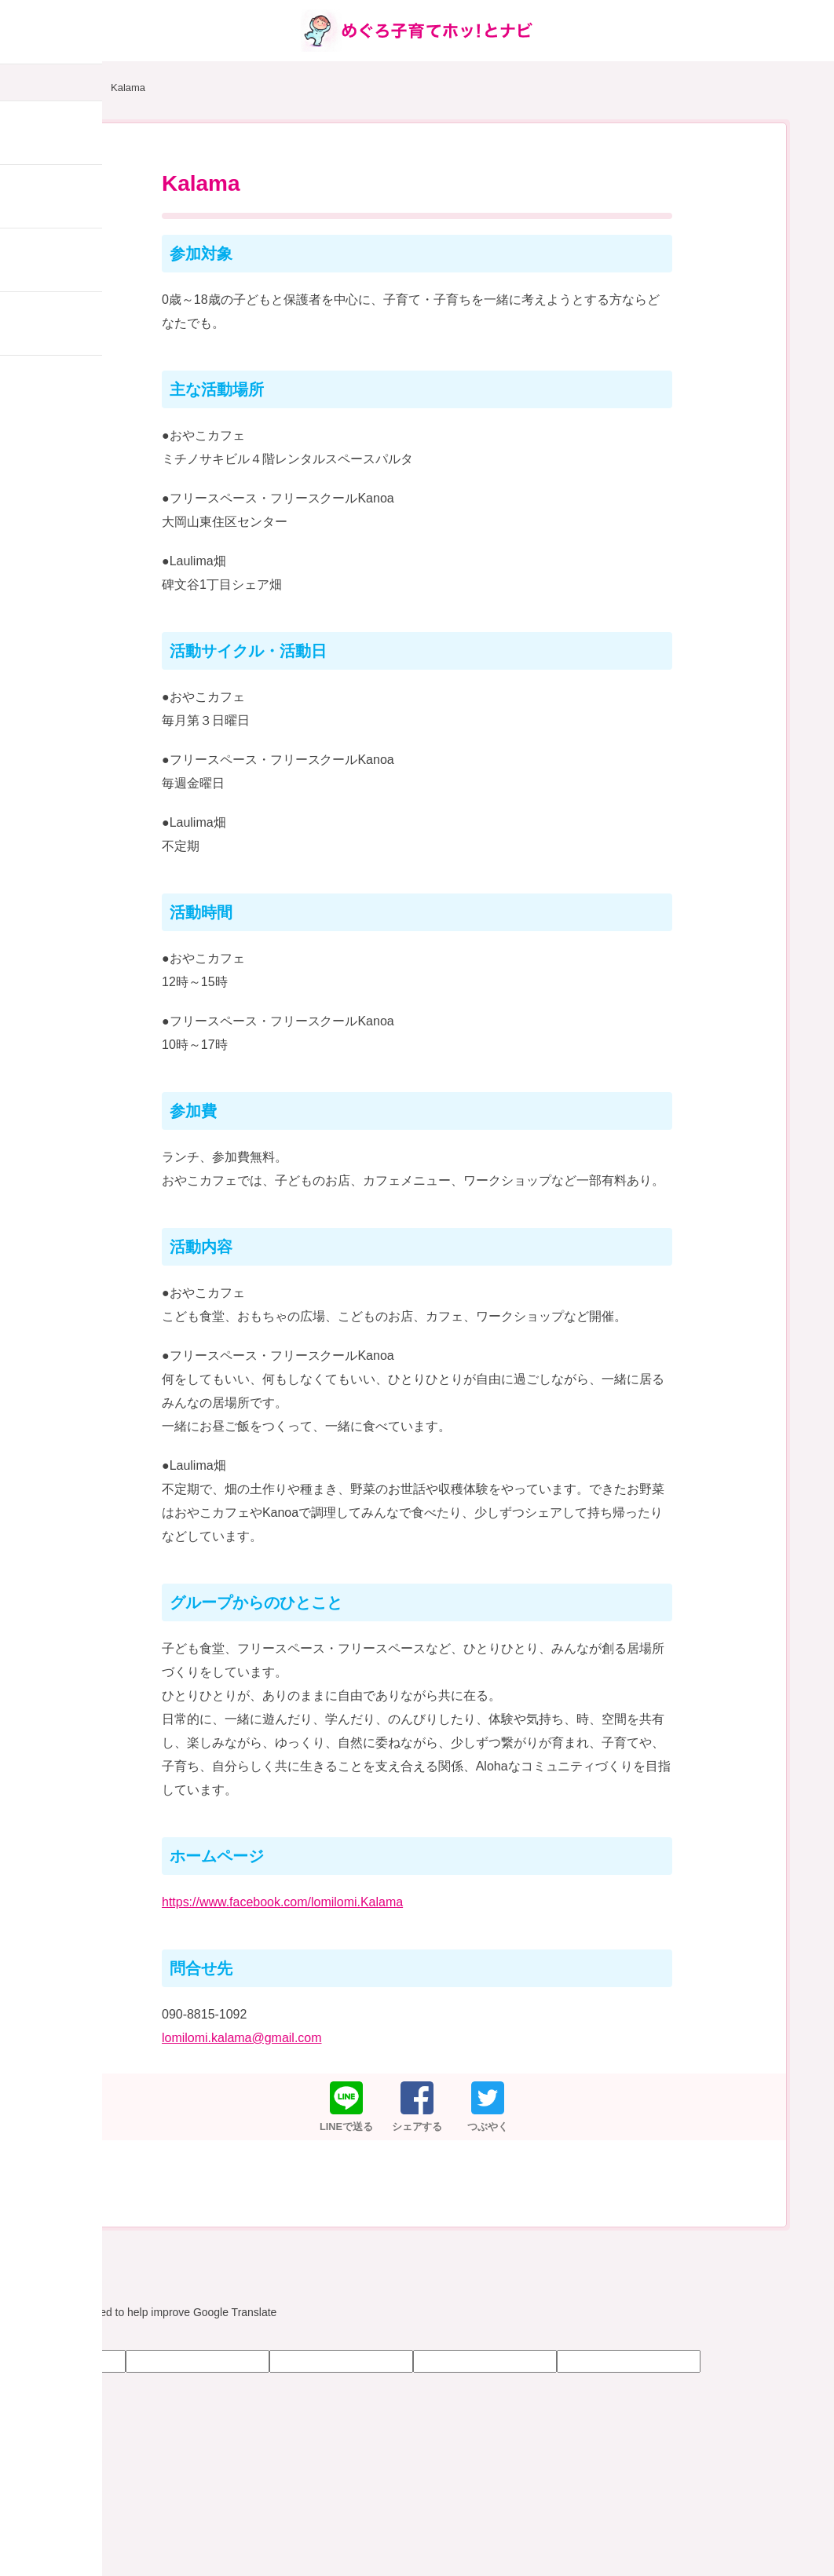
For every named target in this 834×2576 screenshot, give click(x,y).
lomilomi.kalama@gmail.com (242, 2037)
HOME (71, 88)
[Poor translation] (57, 2336)
